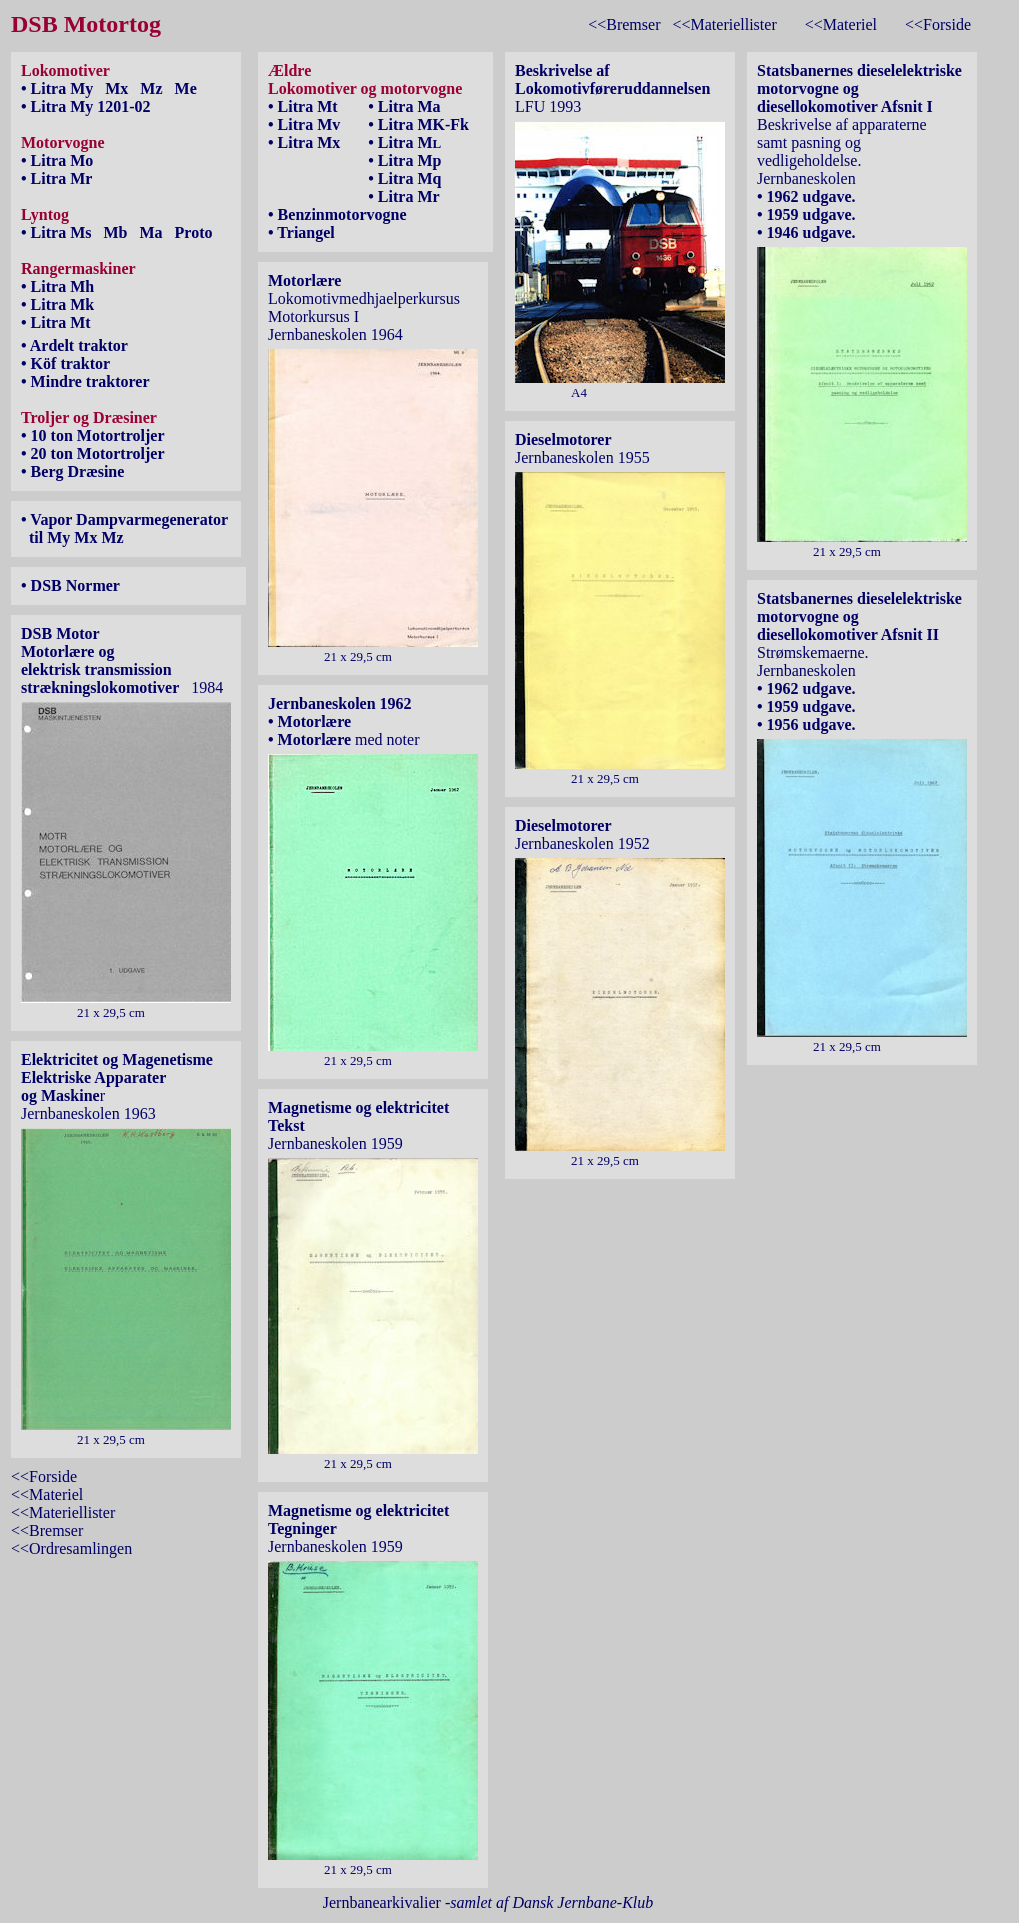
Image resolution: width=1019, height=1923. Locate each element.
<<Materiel (841, 24)
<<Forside (938, 24)
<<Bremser (624, 24)
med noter (385, 739)
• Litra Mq (404, 178)
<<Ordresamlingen (71, 1548)
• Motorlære (309, 721)
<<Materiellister (724, 24)
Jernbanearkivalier (488, 1902)
